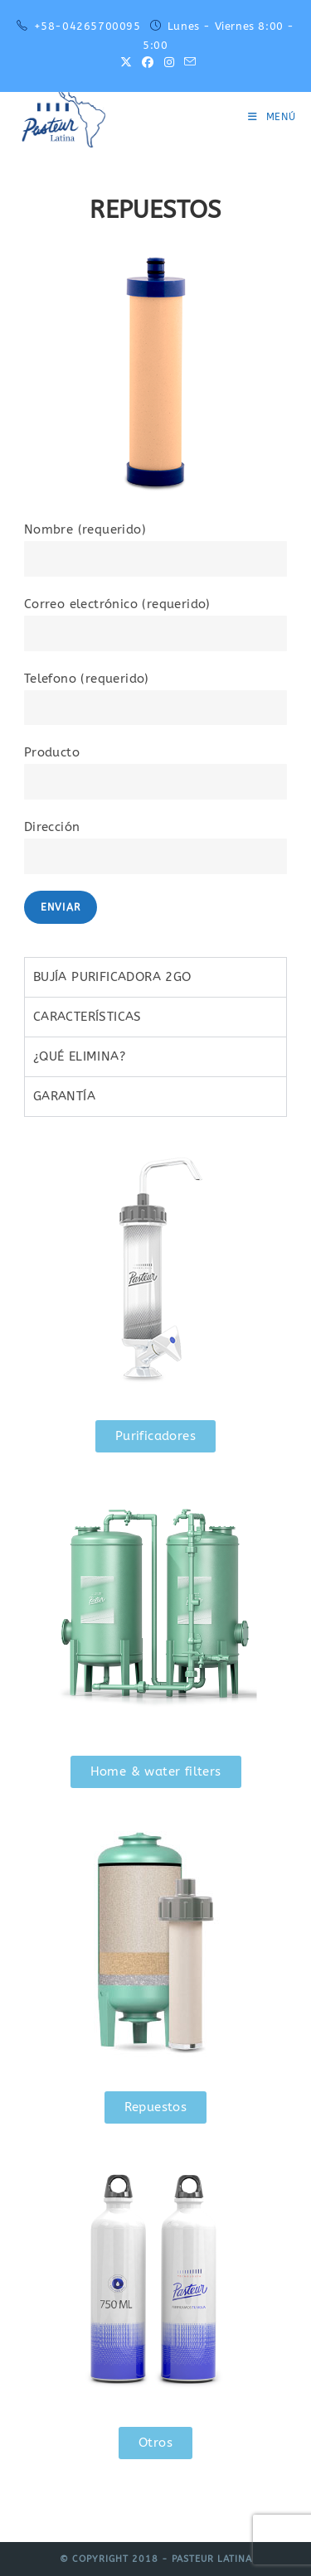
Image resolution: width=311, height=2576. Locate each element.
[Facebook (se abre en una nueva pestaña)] (147, 63)
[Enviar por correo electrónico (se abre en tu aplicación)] (187, 63)
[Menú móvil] (272, 117)
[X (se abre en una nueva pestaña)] (126, 63)
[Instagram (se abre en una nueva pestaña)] (169, 63)
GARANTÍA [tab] (64, 1096)
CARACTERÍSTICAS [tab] (87, 1016)
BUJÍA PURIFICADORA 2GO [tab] (112, 976)
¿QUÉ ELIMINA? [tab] (79, 1056)
